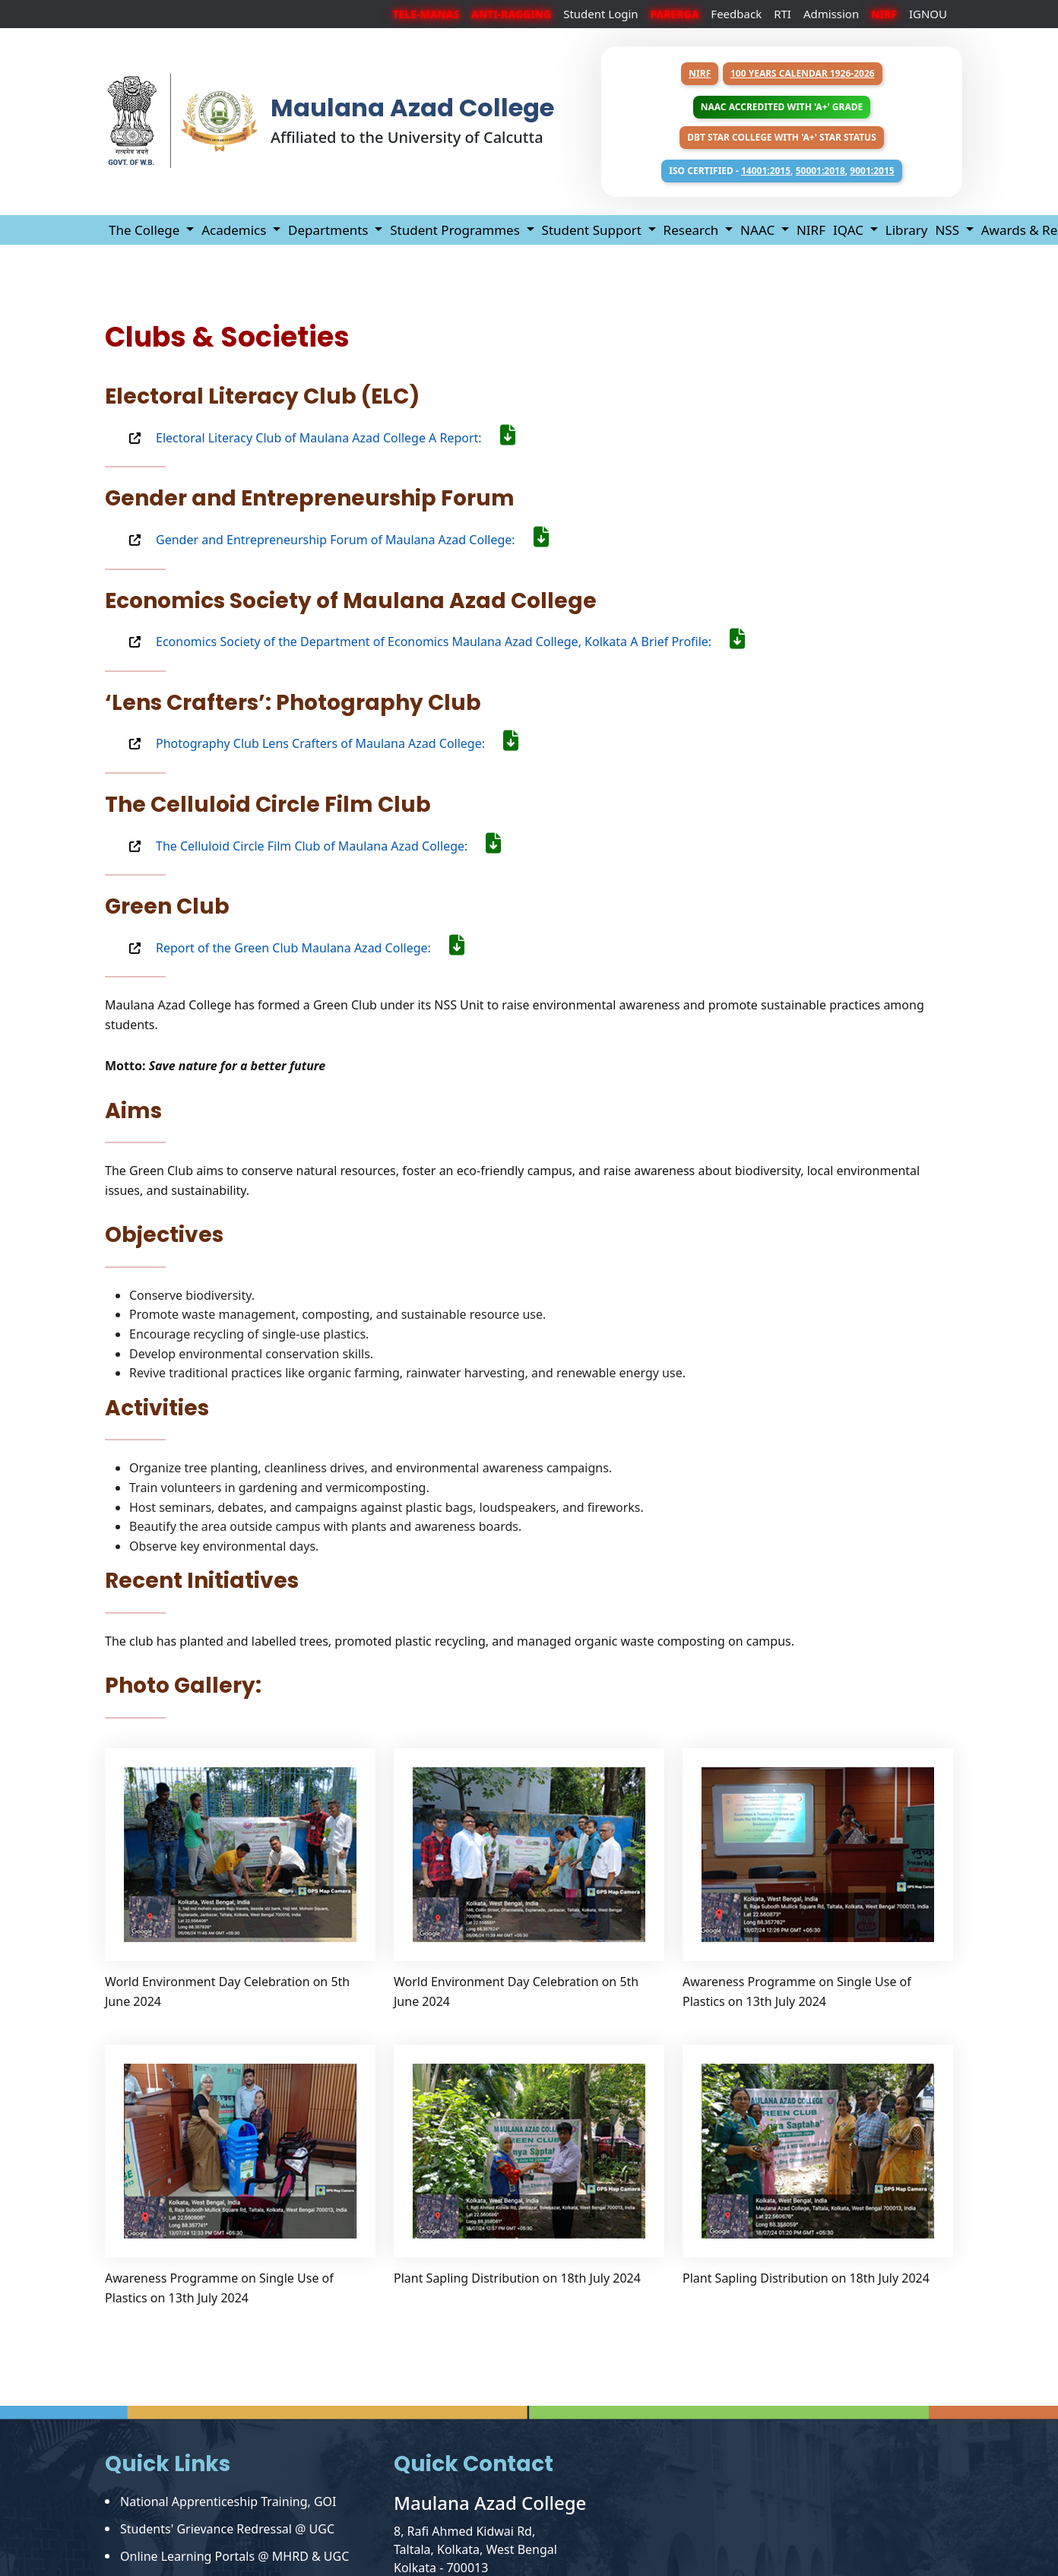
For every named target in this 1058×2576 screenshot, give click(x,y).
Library (906, 230)
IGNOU (928, 13)
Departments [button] (330, 230)
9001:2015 (872, 170)
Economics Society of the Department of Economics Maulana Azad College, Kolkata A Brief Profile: (450, 641)
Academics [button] (235, 230)
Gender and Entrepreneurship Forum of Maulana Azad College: (352, 539)
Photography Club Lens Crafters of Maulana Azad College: (337, 743)
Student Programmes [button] (456, 230)
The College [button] (146, 230)
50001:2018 (820, 170)
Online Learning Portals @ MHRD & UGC (234, 2556)
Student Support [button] (593, 230)
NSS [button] (948, 230)
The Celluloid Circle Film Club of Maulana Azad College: (328, 846)
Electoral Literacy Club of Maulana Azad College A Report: (335, 437)
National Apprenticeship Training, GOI (228, 2501)
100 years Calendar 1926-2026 (802, 73)
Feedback (736, 13)
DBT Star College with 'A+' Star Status (781, 137)
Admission (831, 13)
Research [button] (693, 230)
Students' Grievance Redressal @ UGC (227, 2529)
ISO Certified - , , (781, 170)
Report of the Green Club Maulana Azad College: (310, 947)
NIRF (700, 73)
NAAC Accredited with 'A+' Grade (782, 106)
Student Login (600, 13)
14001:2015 (765, 170)
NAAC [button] (759, 230)
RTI (782, 13)
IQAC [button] (849, 230)
